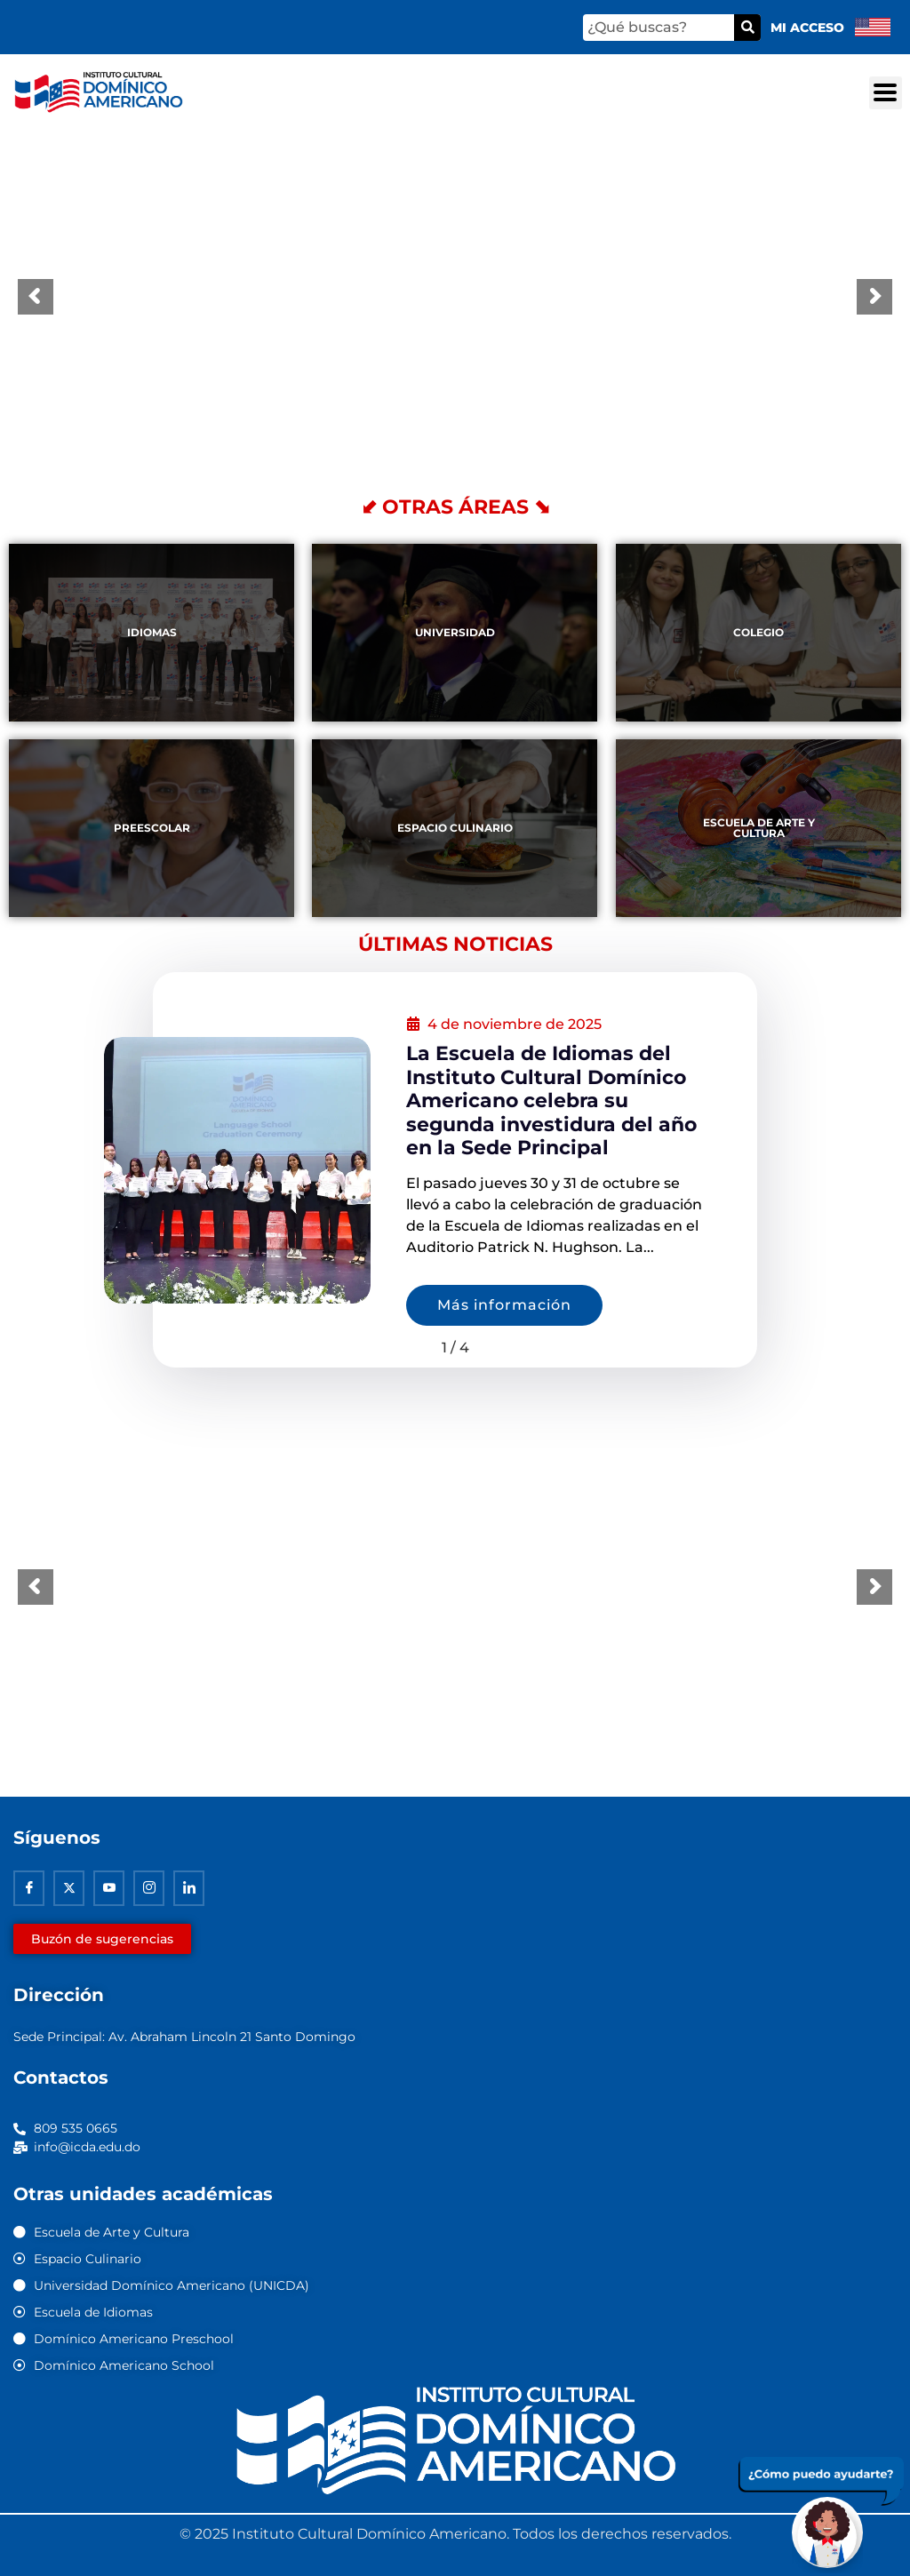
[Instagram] (148, 1888)
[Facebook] (28, 1888)
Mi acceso (807, 28)
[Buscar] (747, 27)
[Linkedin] (188, 1888)
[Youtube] (108, 1888)
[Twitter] (68, 1888)
